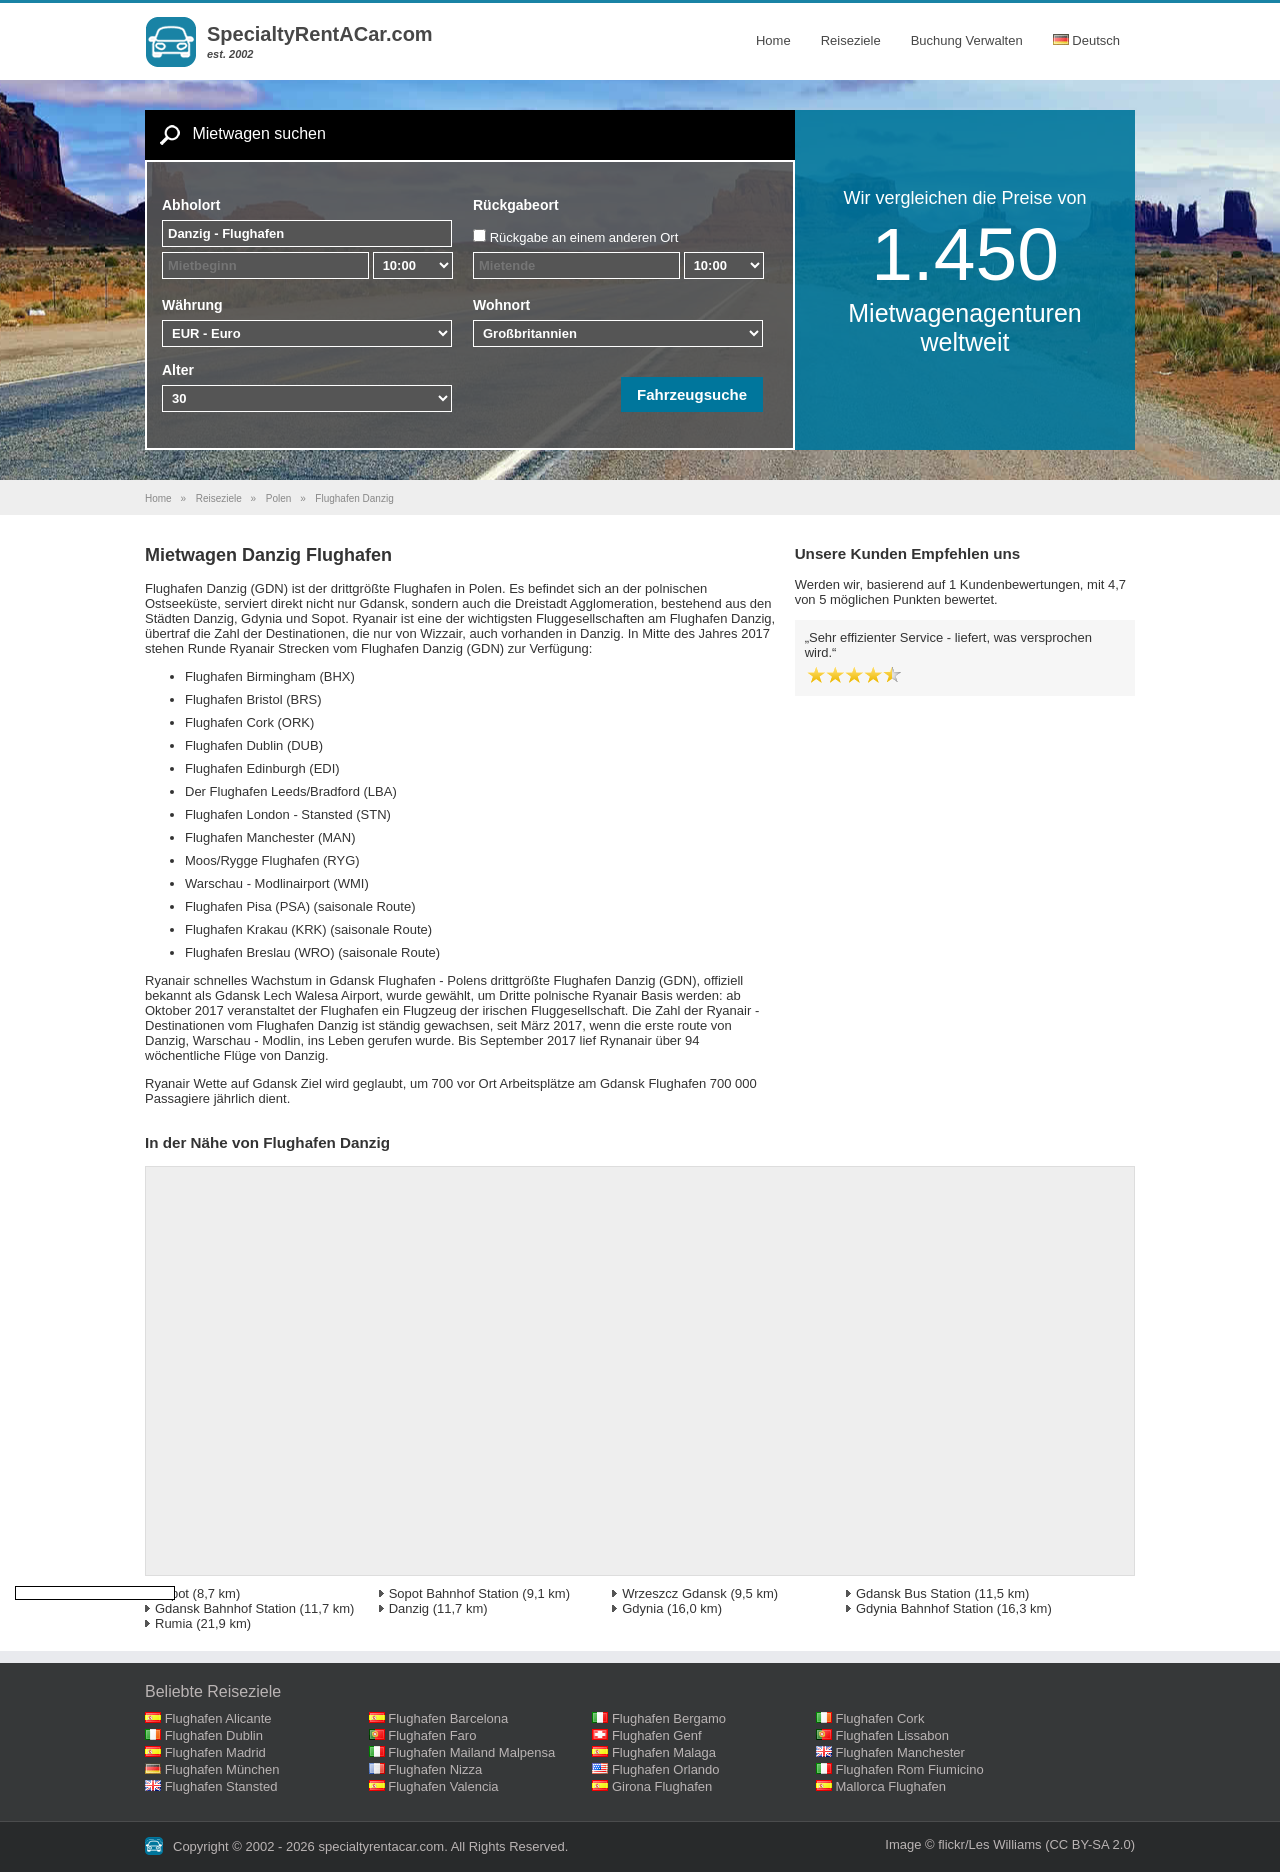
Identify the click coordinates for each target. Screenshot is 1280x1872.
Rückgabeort (516, 205)
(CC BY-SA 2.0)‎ (1090, 1844)
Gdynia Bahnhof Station (924, 1608)
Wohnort (501, 305)
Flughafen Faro (432, 1735)
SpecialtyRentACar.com (320, 34)
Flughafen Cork (880, 1718)
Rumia (174, 1623)
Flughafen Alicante (218, 1718)
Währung (192, 305)
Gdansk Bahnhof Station (225, 1608)
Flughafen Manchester (900, 1752)
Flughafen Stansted (221, 1786)
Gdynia (642, 1608)
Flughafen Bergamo (669, 1718)
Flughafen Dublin (214, 1735)
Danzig (409, 1608)
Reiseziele (851, 40)
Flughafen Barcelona (448, 1718)
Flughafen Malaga (664, 1752)
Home (773, 40)
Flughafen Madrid (215, 1752)
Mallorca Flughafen (891, 1786)
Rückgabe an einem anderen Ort (584, 237)
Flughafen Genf (657, 1735)
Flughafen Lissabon (892, 1735)
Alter (178, 370)
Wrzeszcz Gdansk (674, 1593)
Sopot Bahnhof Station (454, 1593)
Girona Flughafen (662, 1786)
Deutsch (1086, 40)
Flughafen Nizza (435, 1769)
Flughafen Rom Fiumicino (910, 1769)
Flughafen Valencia (443, 1786)
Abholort (191, 205)
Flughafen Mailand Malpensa (471, 1752)
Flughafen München (222, 1769)
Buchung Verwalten (967, 40)
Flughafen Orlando (666, 1769)
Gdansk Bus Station (913, 1593)
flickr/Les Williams (989, 1844)
